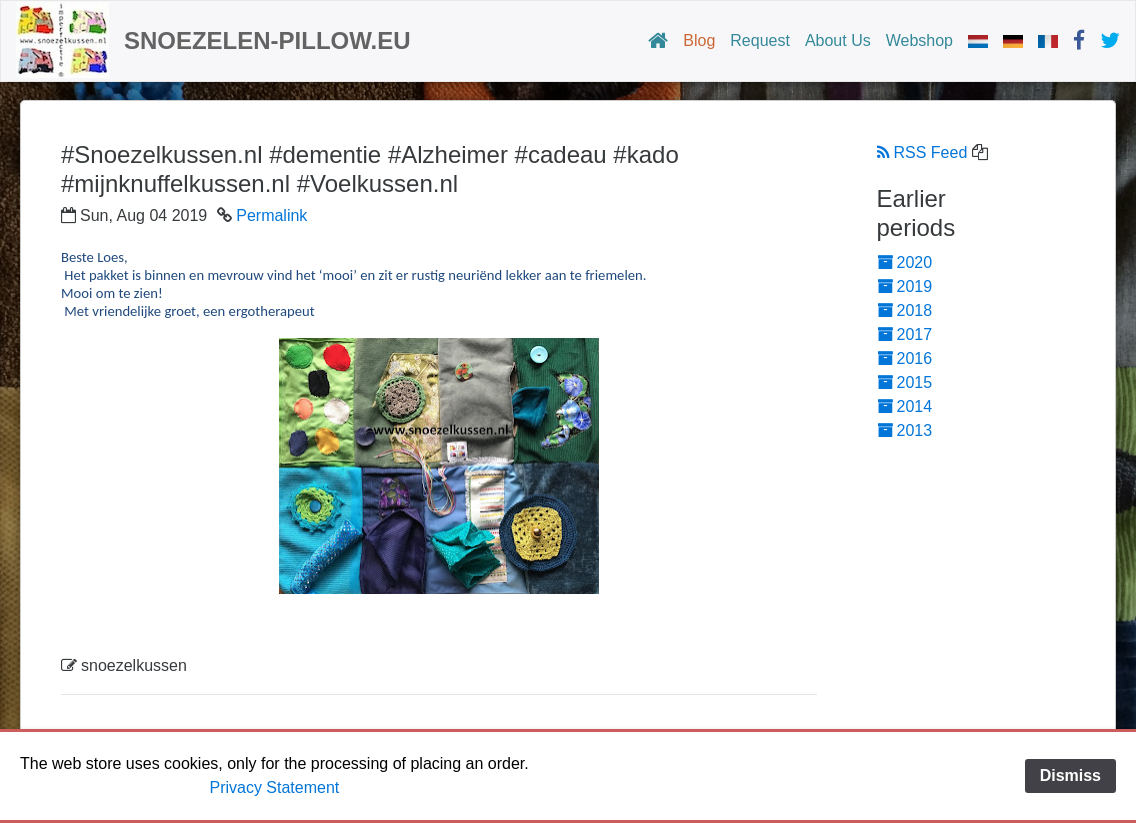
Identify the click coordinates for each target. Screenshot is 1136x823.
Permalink (271, 215)
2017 (905, 334)
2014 (905, 406)
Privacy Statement (274, 787)
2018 (905, 310)
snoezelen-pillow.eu (267, 40)
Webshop (919, 40)
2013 (905, 430)
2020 (905, 262)
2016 (905, 358)
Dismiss (1070, 775)
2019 (905, 286)
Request (760, 40)
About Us (838, 40)
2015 (905, 382)
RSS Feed (922, 152)
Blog (699, 40)
